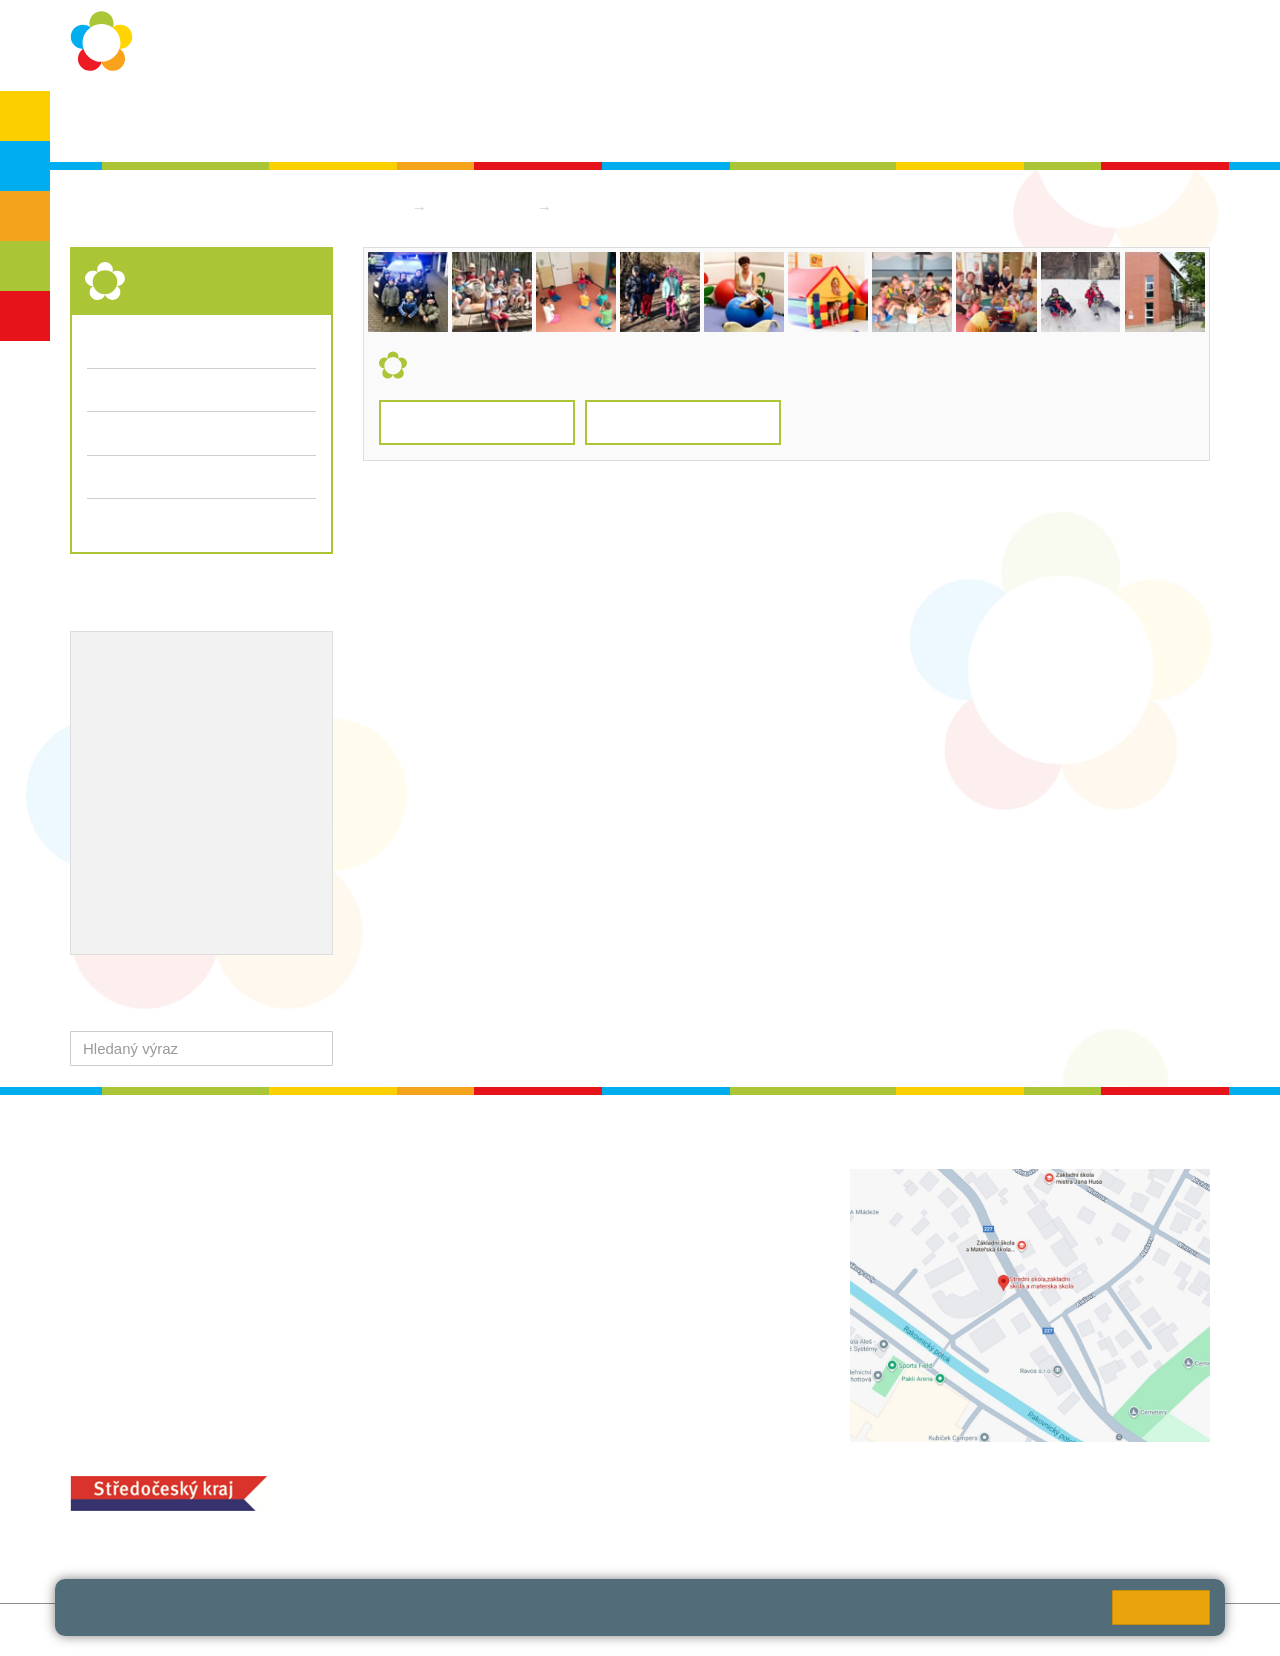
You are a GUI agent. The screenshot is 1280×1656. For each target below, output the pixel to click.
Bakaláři (990, 121)
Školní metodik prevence (174, 695)
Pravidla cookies (889, 1615)
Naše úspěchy (137, 760)
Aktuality (629, 121)
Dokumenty (725, 121)
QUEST (908, 121)
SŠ (25, 266)
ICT (158, 728)
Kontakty (822, 121)
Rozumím (1161, 1607)
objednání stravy (645, 1511)
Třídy (105, 389)
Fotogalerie (124, 432)
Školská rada (1151, 121)
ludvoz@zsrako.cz (572, 1222)
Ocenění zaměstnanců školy (187, 793)
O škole (255, 121)
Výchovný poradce (152, 663)
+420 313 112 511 (548, 1200)
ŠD (25, 316)
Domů (383, 207)
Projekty (214, 728)
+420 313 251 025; (525, 1511)
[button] (313, 1048)
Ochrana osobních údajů (391, 121)
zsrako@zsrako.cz (572, 1332)
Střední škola (484, 207)
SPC (1062, 121)
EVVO (108, 728)
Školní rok (537, 121)
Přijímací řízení (201, 477)
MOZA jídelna (507, 1480)
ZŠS (25, 216)
